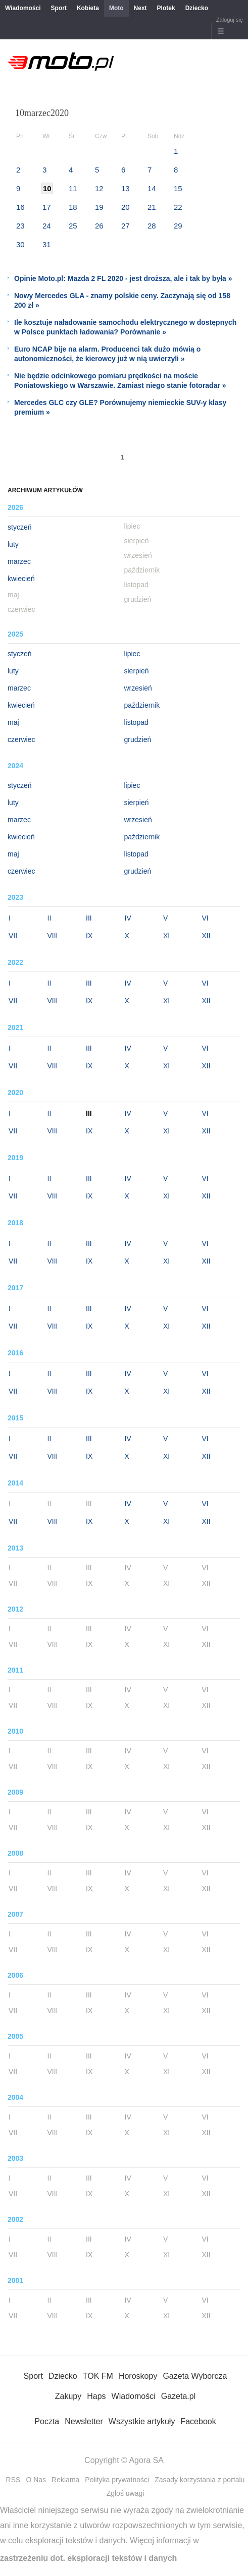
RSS (13, 2480)
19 (99, 207)
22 (178, 207)
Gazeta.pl (178, 2396)
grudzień (138, 739)
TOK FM (98, 2376)
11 (73, 188)
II (49, 918)
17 (46, 207)
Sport (59, 8)
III (89, 918)
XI (166, 936)
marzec (19, 561)
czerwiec (21, 739)
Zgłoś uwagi (125, 2493)
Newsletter (84, 2421)
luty (13, 544)
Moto (116, 8)
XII (206, 936)
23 (20, 225)
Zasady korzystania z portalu (199, 2480)
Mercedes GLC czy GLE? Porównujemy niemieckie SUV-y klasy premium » (120, 407)
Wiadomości (23, 8)
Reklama (65, 2480)
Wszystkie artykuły (142, 2421)
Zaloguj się (229, 20)
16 (20, 207)
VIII (52, 936)
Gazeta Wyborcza (195, 2376)
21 (151, 207)
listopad (136, 722)
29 (178, 225)
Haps (96, 2396)
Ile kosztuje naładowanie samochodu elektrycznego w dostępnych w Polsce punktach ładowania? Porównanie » (125, 327)
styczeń (19, 527)
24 (46, 225)
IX (89, 936)
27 (125, 225)
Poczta (46, 2421)
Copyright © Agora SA (124, 2460)
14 (151, 188)
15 (178, 188)
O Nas (36, 2480)
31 (46, 244)
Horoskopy (138, 2376)
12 (99, 188)
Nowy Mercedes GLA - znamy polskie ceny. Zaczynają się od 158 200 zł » (122, 300)
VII (13, 936)
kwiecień (21, 579)
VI (205, 918)
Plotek (166, 8)
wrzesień (138, 688)
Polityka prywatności (117, 2480)
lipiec (132, 654)
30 (20, 244)
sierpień (136, 671)
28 (151, 225)
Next (140, 8)
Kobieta (88, 8)
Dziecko (196, 8)
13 (125, 188)
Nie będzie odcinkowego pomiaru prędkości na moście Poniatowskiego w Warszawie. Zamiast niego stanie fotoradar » (120, 380)
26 (99, 225)
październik (142, 705)
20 (125, 207)
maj (13, 722)
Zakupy (68, 2396)
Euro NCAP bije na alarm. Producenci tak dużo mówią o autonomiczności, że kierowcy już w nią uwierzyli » (107, 354)
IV (128, 918)
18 (73, 207)
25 (73, 225)
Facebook (198, 2421)
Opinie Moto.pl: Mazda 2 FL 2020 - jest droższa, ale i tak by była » (123, 278)
